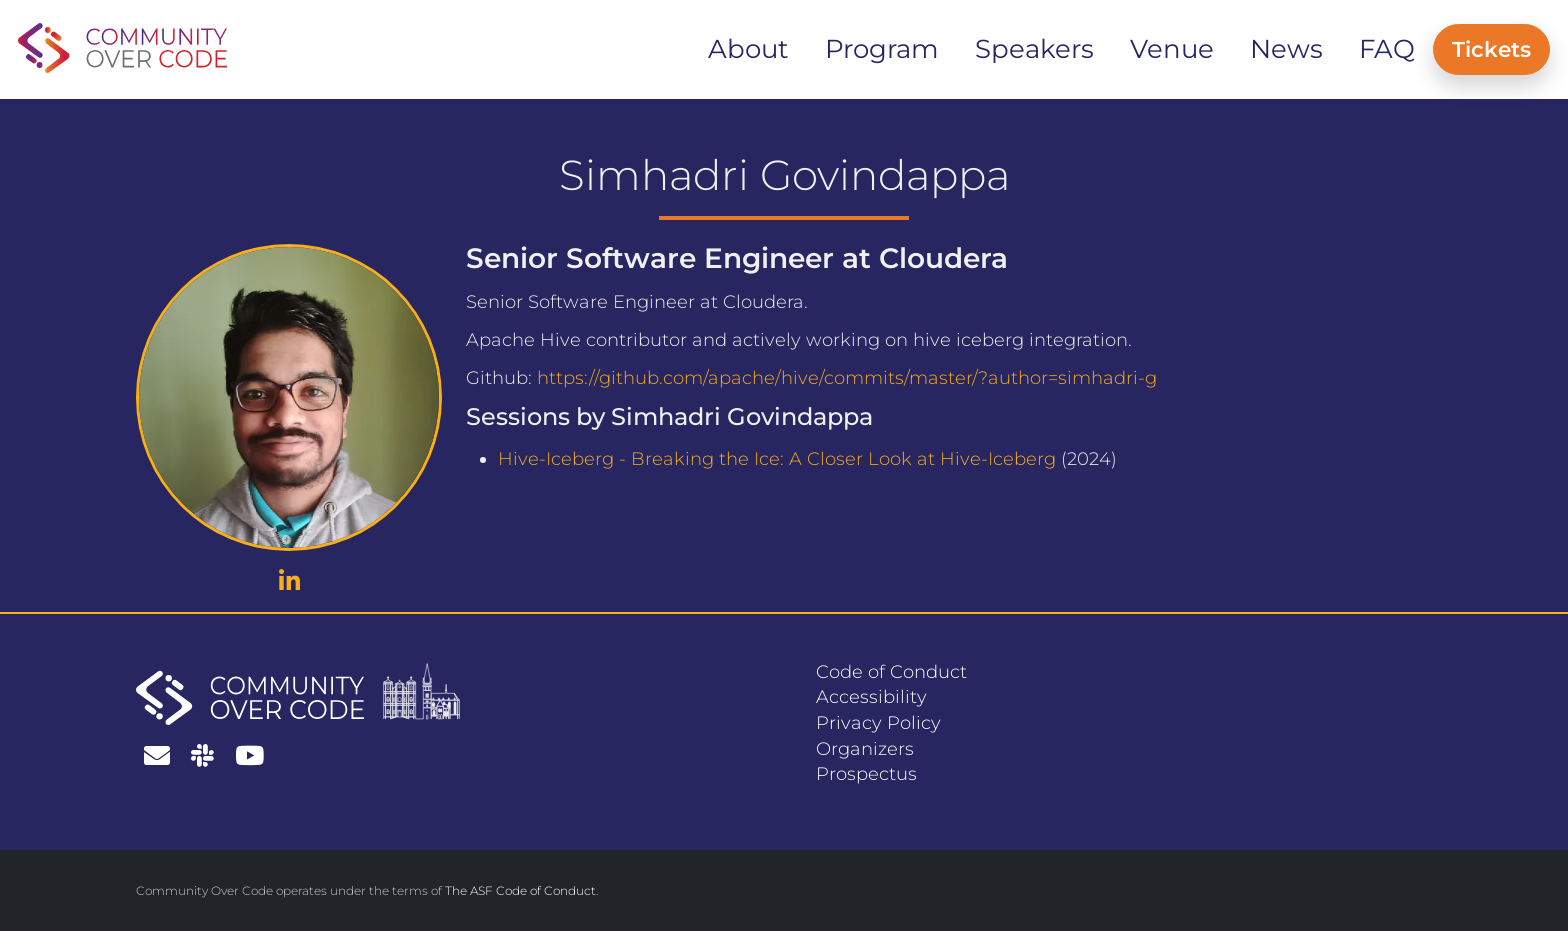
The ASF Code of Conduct (520, 890)
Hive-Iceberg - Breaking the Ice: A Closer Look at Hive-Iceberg (777, 459)
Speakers (1034, 49)
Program (882, 49)
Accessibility (871, 697)
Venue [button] (1172, 49)
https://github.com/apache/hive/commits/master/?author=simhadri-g (847, 378)
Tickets (1491, 49)
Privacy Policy (878, 723)
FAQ (1387, 49)
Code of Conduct (891, 672)
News (1286, 49)
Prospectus (866, 774)
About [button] (748, 49)
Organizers (865, 749)
